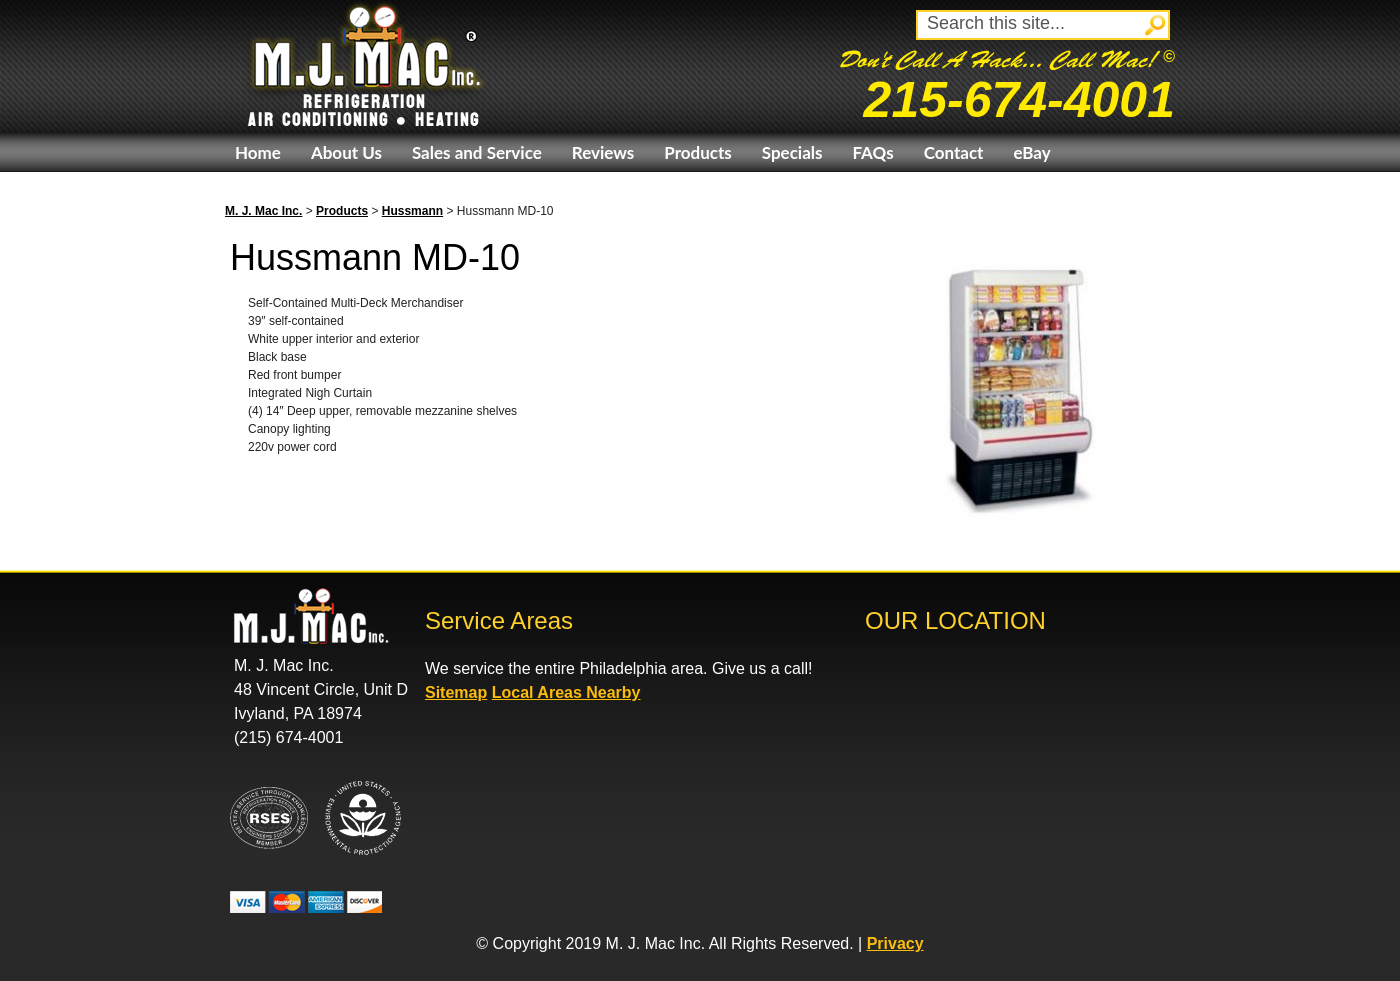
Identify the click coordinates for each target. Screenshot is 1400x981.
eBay (1031, 152)
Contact (954, 152)
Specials (792, 152)
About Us (346, 152)
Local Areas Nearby (566, 692)
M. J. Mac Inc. (263, 211)
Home (258, 152)
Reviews (603, 152)
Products (697, 152)
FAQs (872, 152)
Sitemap (456, 692)
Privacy (895, 943)
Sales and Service (477, 152)
